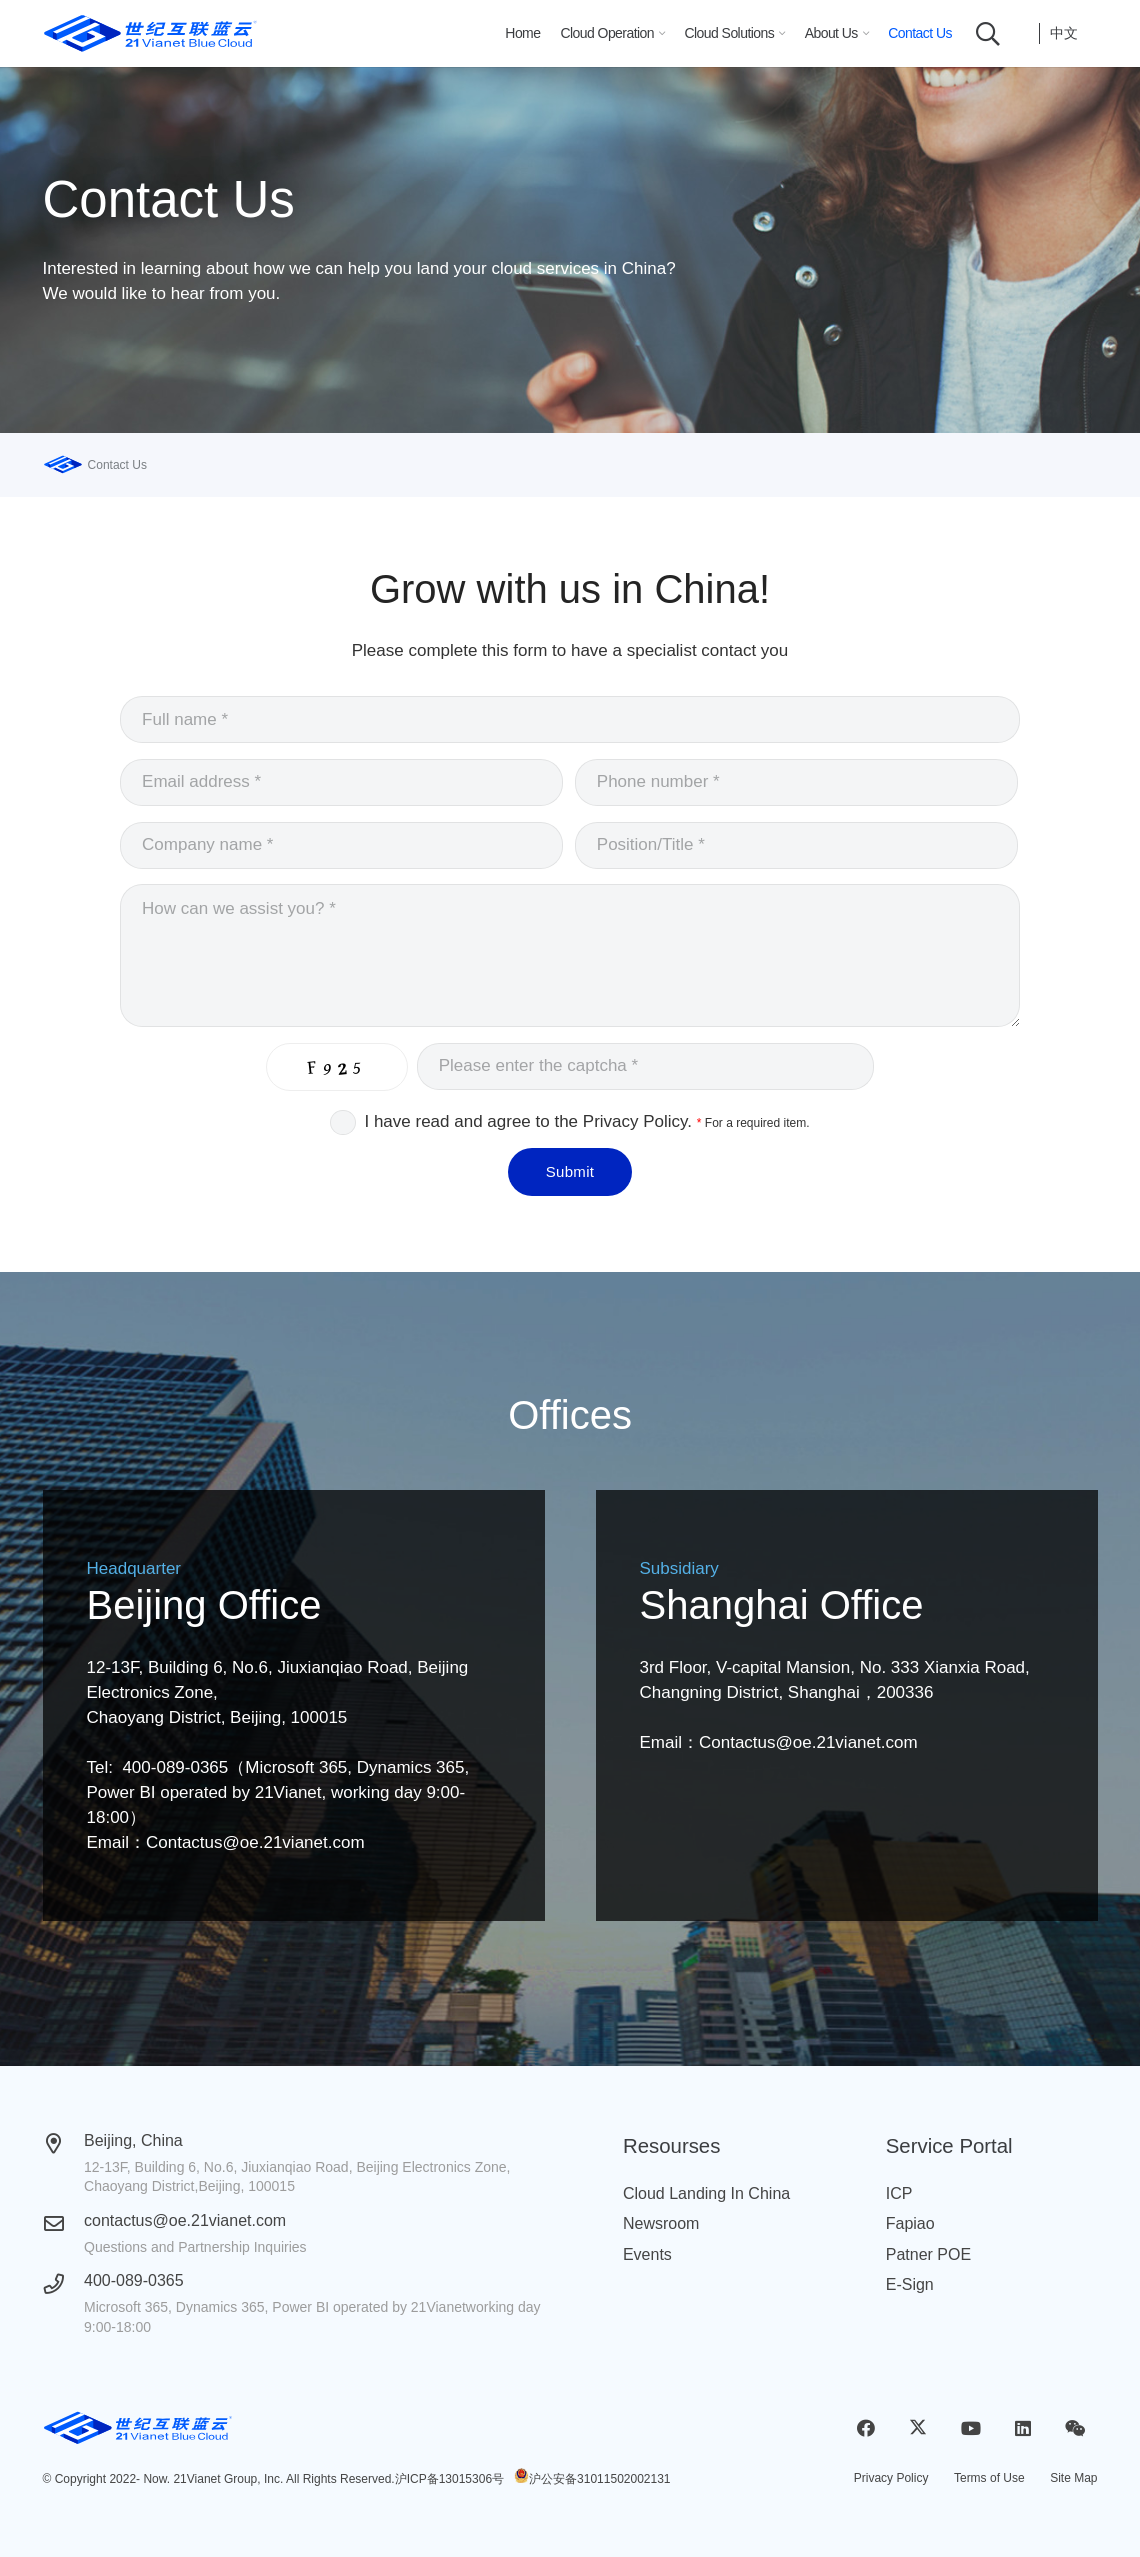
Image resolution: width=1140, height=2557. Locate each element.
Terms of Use (989, 2478)
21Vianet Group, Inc (226, 2479)
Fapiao (910, 2223)
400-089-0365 (134, 2280)
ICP (899, 2193)
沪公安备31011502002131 (599, 2479)
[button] (659, 33)
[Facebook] (866, 2428)
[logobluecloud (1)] (150, 34)
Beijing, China (133, 2140)
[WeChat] (1075, 2428)
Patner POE (928, 2254)
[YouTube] (970, 2428)
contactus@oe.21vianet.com (185, 2220)
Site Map (1073, 2478)
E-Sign (910, 2284)
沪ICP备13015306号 (449, 2479)
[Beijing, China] (64, 2144)
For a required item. (753, 1123)
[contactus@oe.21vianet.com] (64, 2224)
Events (647, 2254)
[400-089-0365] (64, 2284)
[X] (918, 2428)
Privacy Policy (891, 2478)
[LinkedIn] (1022, 2428)
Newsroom (661, 2223)
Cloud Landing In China (706, 2193)
